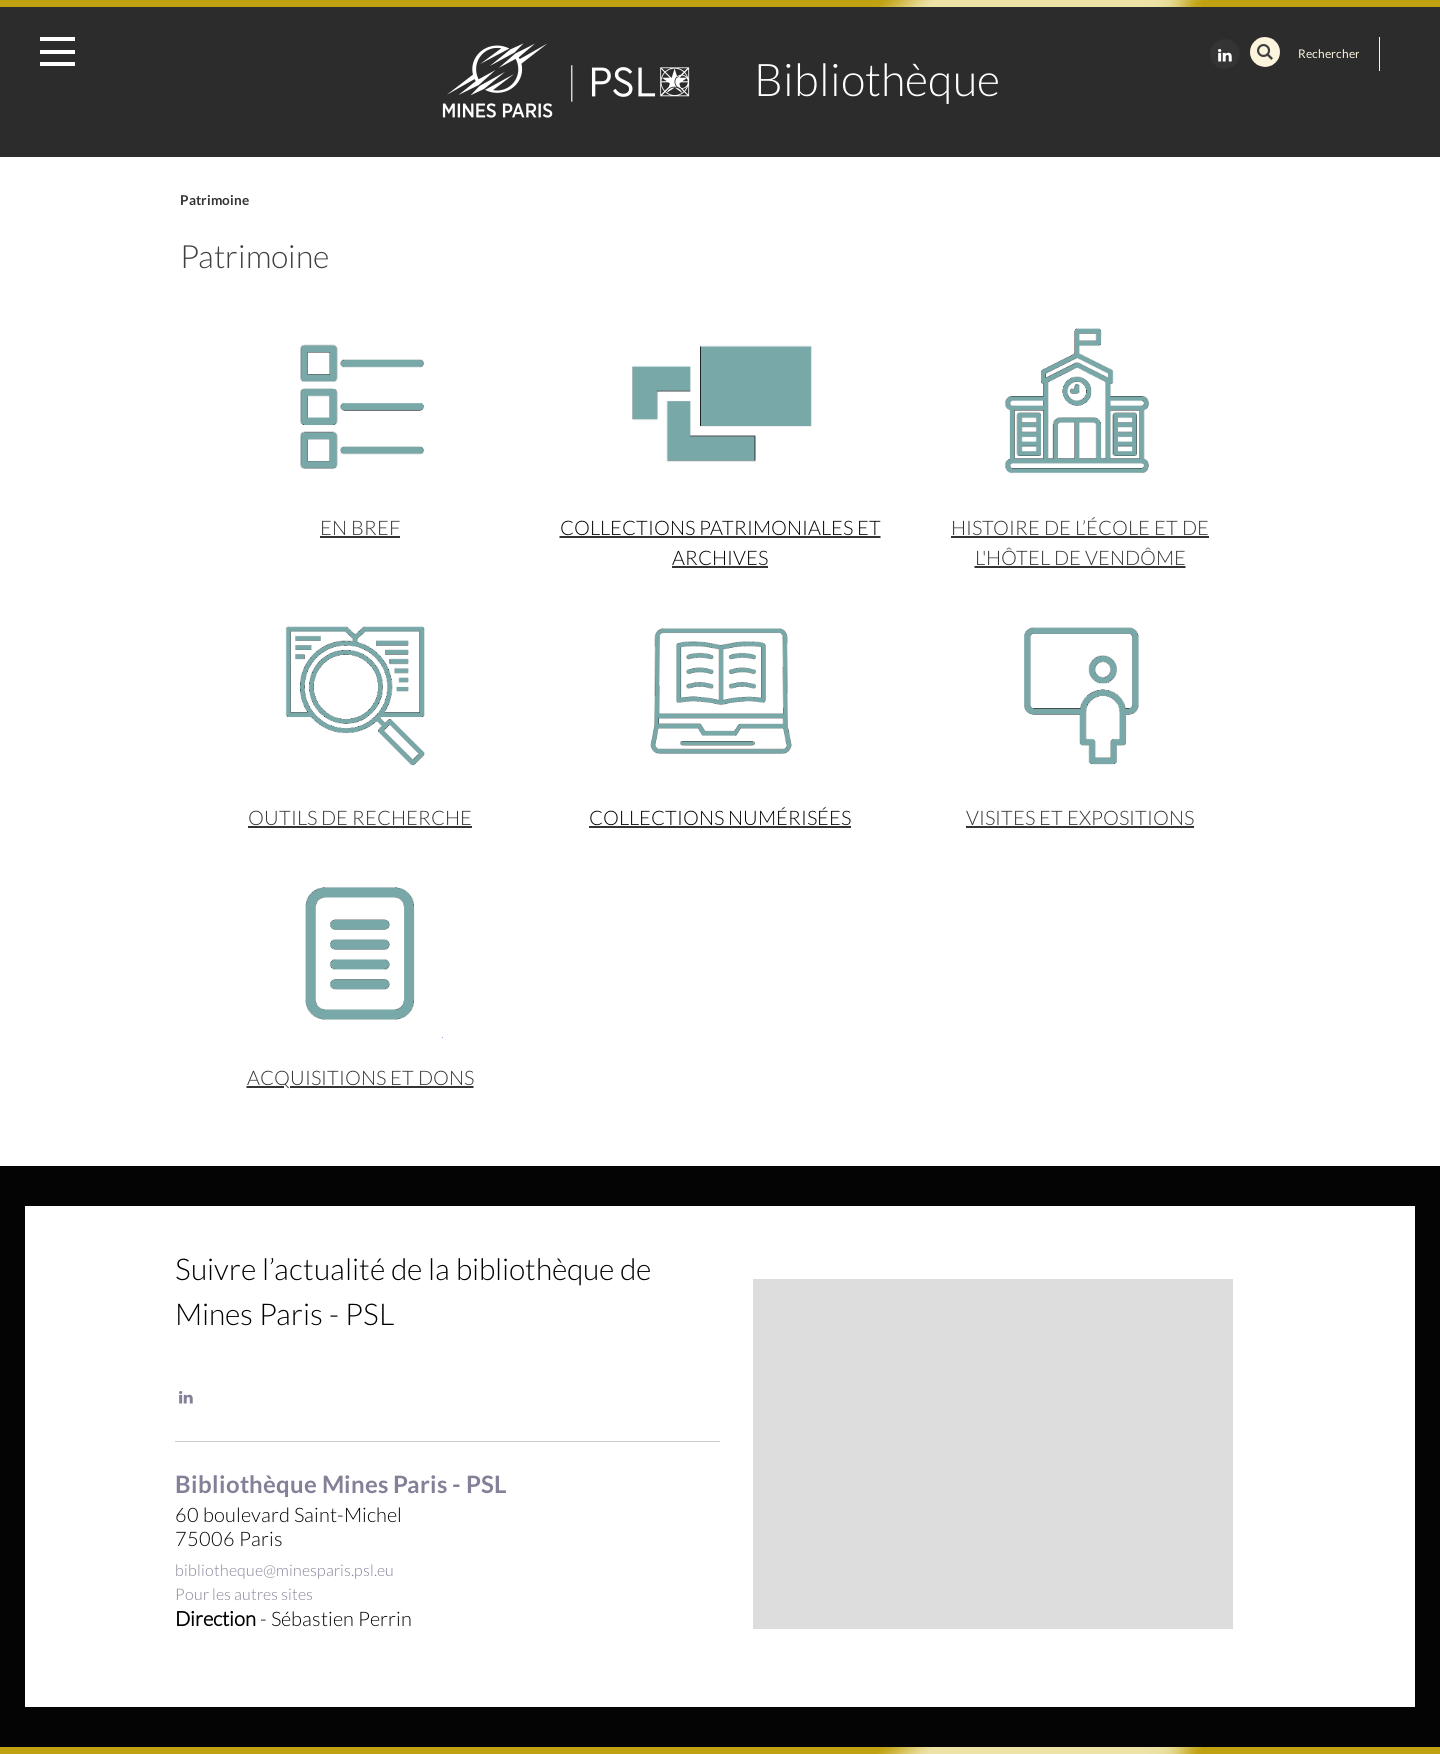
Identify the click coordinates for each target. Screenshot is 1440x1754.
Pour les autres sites (244, 1593)
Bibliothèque (877, 79)
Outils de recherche (360, 817)
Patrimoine (214, 200)
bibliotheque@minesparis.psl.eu (284, 1569)
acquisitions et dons (360, 1077)
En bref (360, 527)
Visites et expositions (1080, 817)
